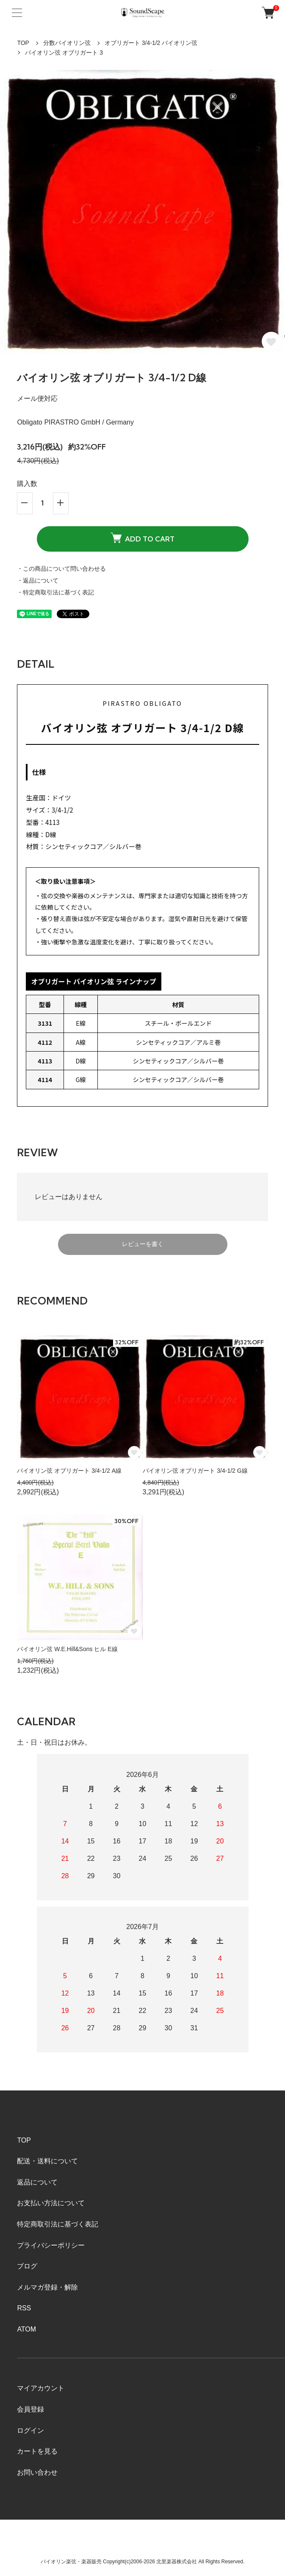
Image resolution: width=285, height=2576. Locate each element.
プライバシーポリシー (51, 2245)
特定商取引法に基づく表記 (57, 2224)
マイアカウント (40, 2388)
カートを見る (37, 2451)
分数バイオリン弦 (67, 42)
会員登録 (30, 2409)
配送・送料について (47, 2161)
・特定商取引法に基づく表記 (55, 592)
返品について (37, 2182)
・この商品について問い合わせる (61, 568)
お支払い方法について (51, 2203)
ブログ (27, 2266)
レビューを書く (142, 1244)
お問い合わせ (37, 2472)
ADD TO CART (142, 537)
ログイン (30, 2430)
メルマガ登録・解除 (47, 2287)
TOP (23, 42)
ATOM (26, 2329)
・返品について (37, 580)
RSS (24, 2308)
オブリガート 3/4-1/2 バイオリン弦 (151, 42)
